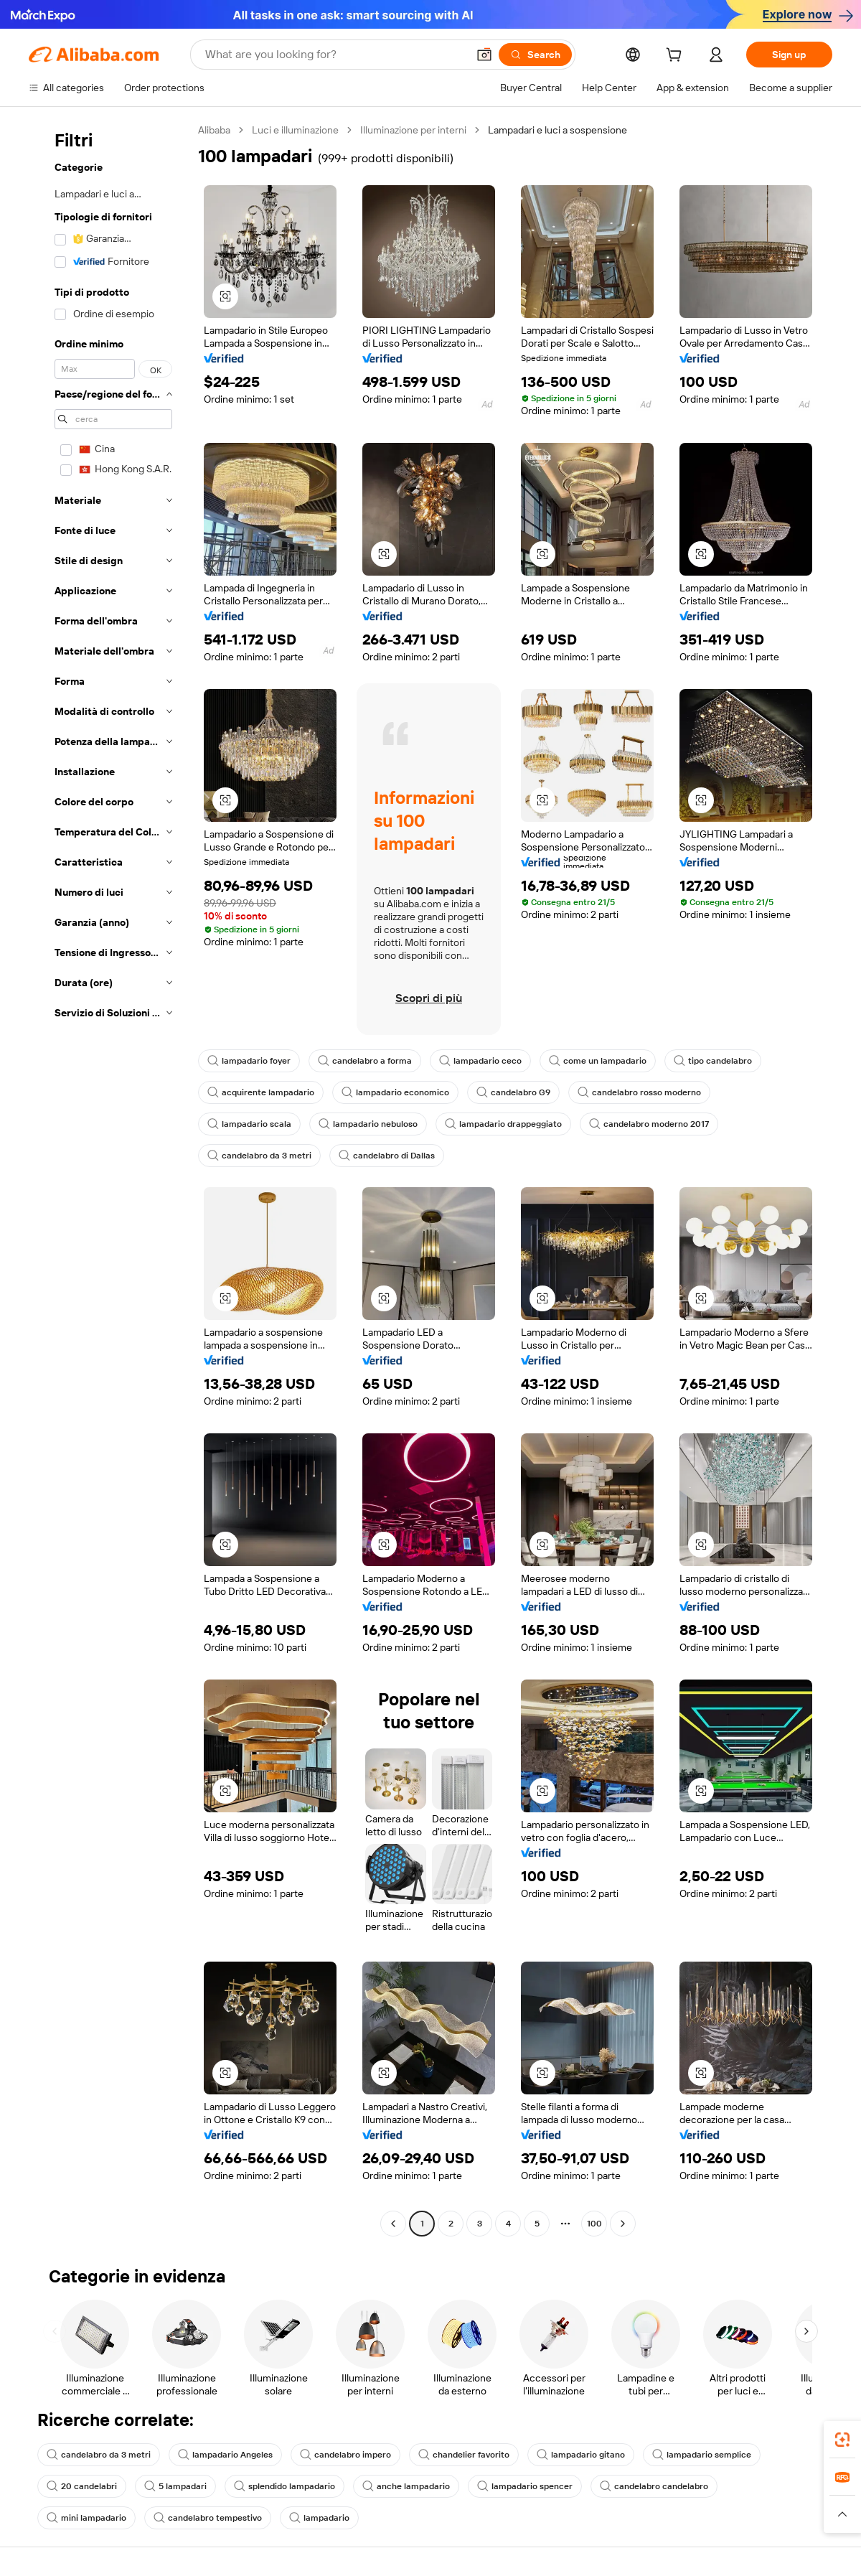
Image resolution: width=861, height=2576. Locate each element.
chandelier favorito (463, 2454)
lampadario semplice (701, 2454)
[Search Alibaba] (334, 54)
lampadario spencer (525, 2486)
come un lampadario (597, 1061)
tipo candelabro (713, 1061)
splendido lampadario (284, 2486)
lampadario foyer (249, 1061)
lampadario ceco (480, 1061)
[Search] (535, 54)
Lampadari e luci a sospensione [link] (557, 130)
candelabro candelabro (654, 2486)
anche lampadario (406, 2486)
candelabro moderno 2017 (649, 1124)
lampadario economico (395, 1092)
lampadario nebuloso (368, 1124)
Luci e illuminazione (295, 130)
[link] (842, 2439)
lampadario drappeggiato (503, 1124)
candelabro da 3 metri (259, 1155)
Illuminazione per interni (413, 130)
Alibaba (214, 130)
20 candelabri (82, 2486)
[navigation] (109, 1178)
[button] (484, 54)
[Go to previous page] (393, 2224)
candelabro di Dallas (387, 1155)
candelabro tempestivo (208, 2518)
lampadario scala (249, 1124)
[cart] (676, 56)
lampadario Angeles (225, 2454)
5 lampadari (175, 2486)
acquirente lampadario (260, 1092)
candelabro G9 (513, 1092)
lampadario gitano (581, 2454)
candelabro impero (345, 2454)
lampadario (319, 2518)
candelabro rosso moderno (639, 1092)
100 (594, 2224)
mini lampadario (86, 2518)
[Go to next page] (623, 2224)
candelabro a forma (365, 1061)
